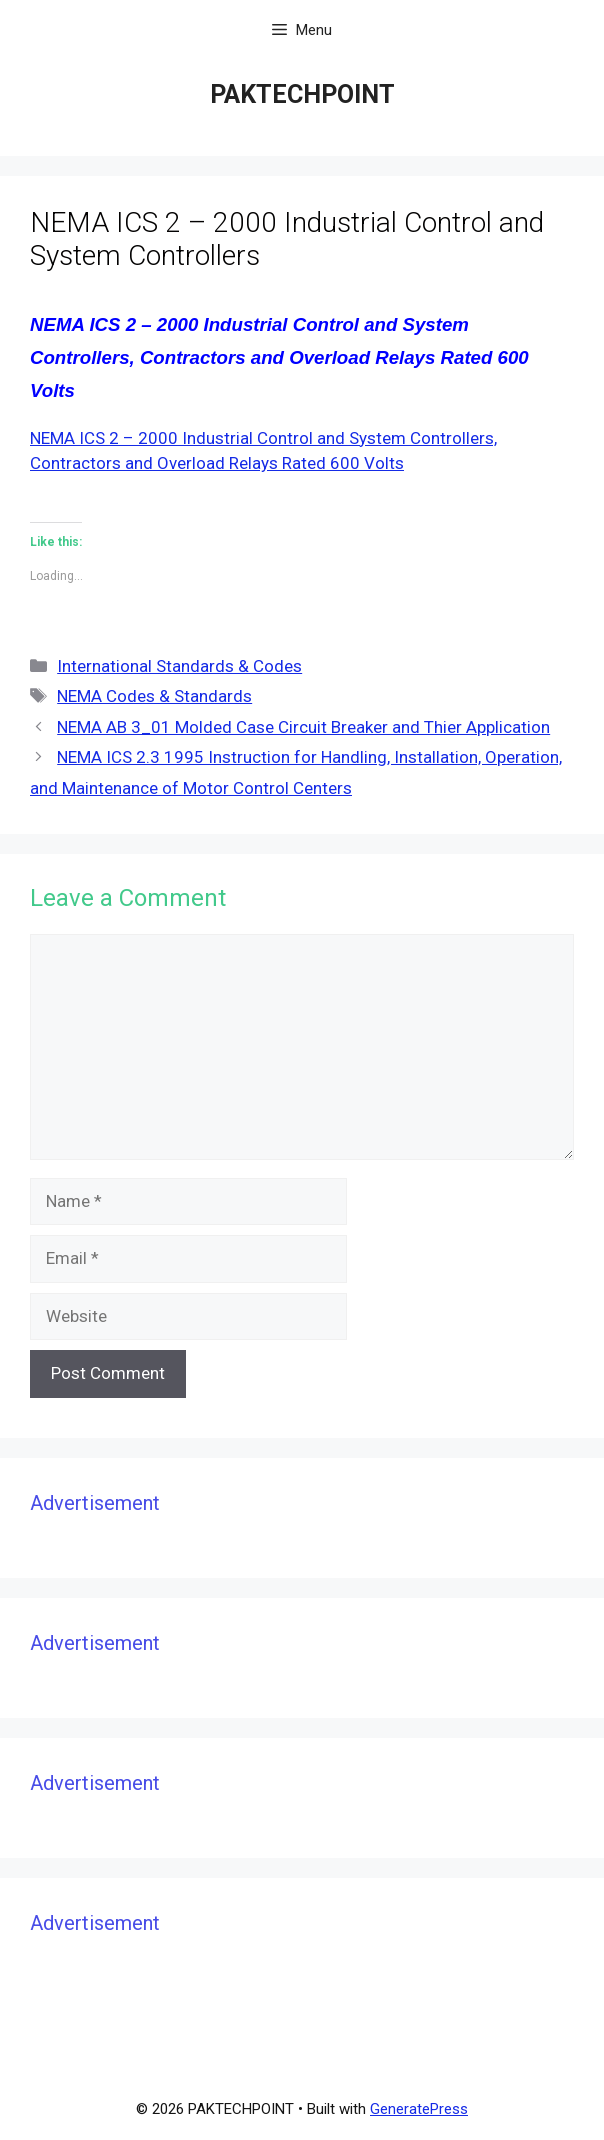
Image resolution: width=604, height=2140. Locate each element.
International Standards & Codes (179, 666)
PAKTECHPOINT (302, 94)
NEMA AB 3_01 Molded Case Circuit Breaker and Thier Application (303, 727)
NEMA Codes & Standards (154, 696)
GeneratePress (419, 2109)
